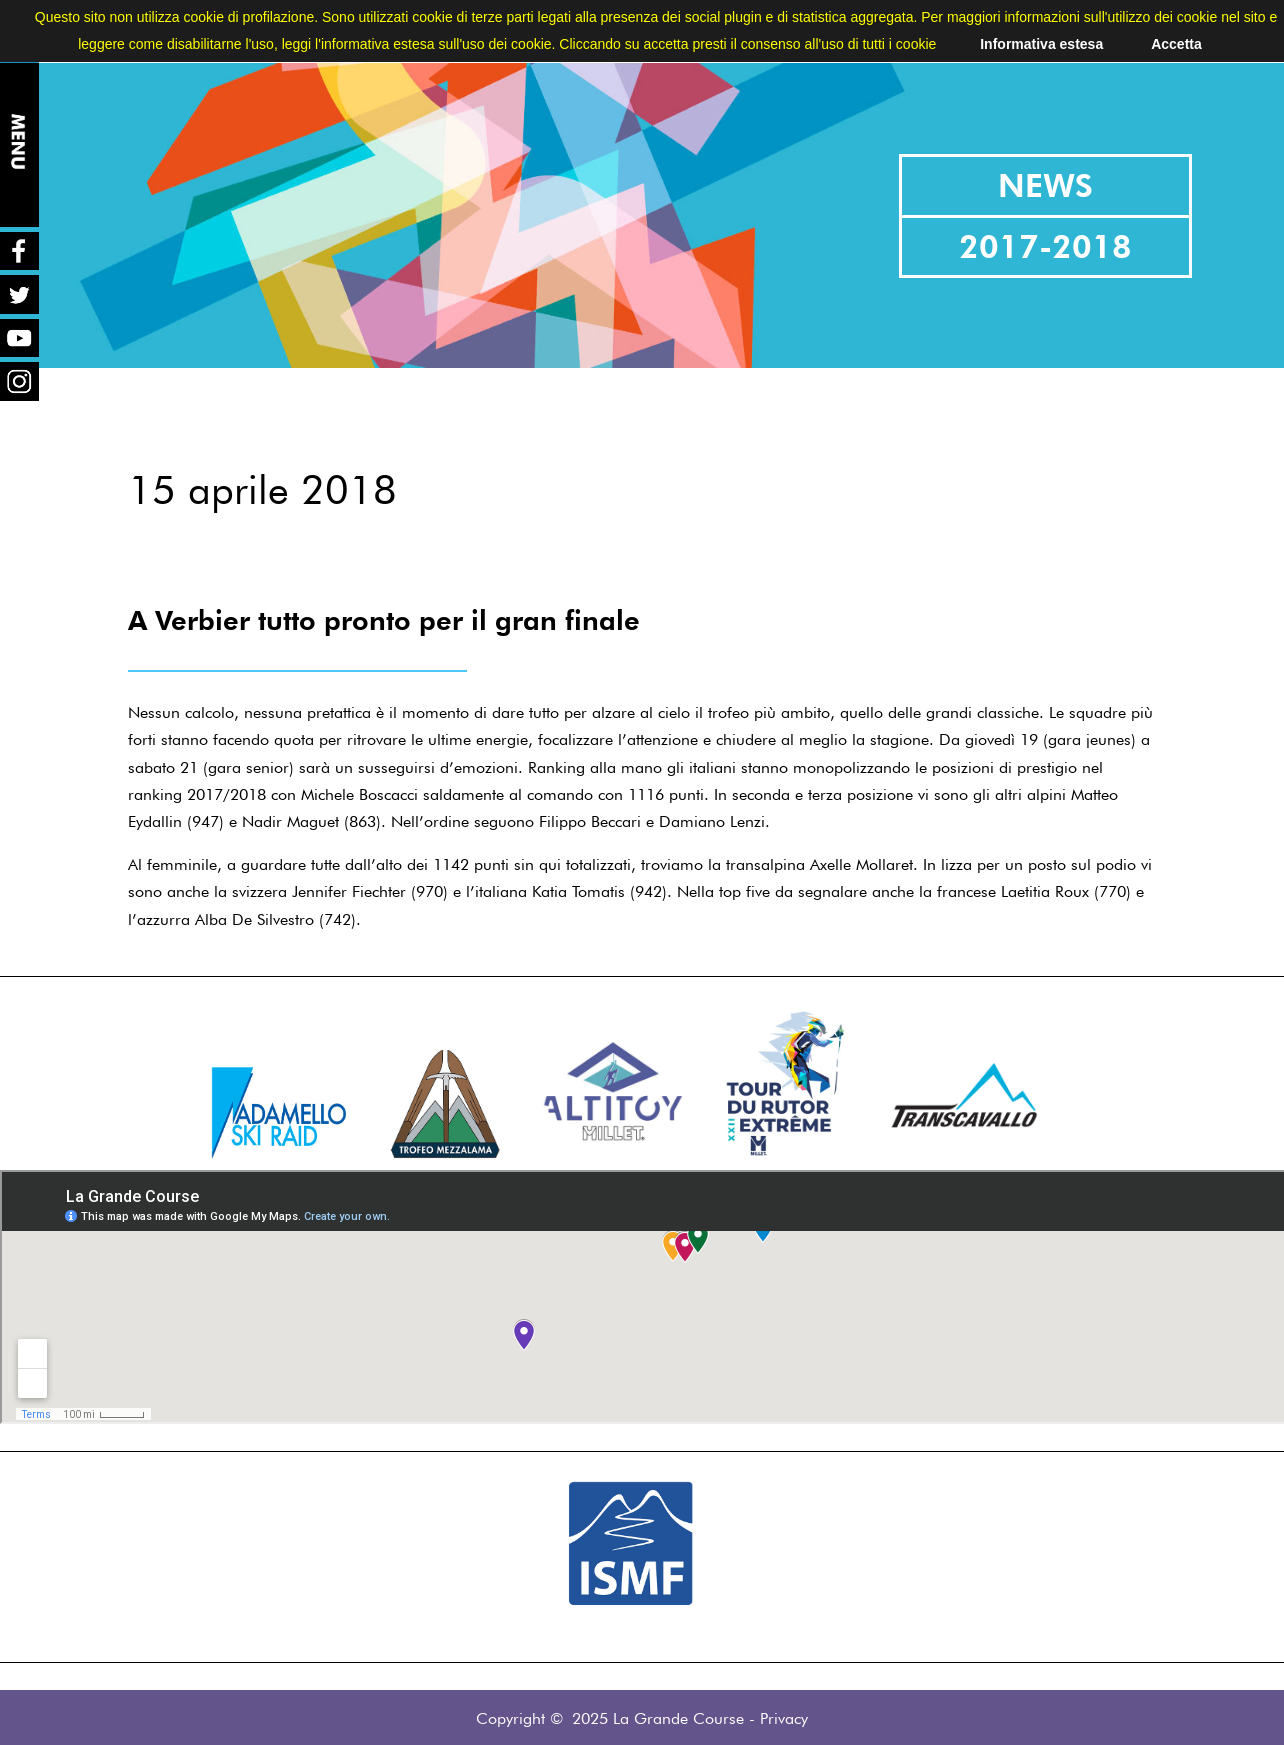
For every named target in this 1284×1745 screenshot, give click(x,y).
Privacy (784, 1718)
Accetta (1176, 44)
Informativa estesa (1041, 44)
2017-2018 (1045, 246)
